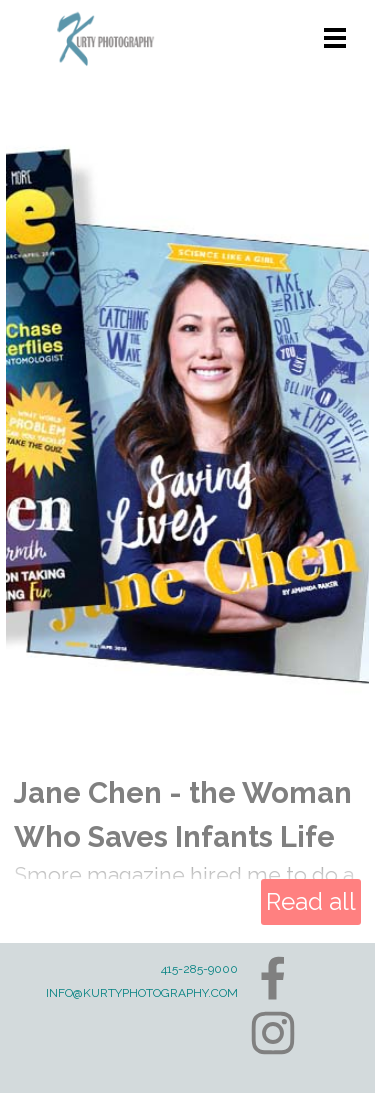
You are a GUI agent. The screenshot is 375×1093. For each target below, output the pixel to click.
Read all (311, 901)
